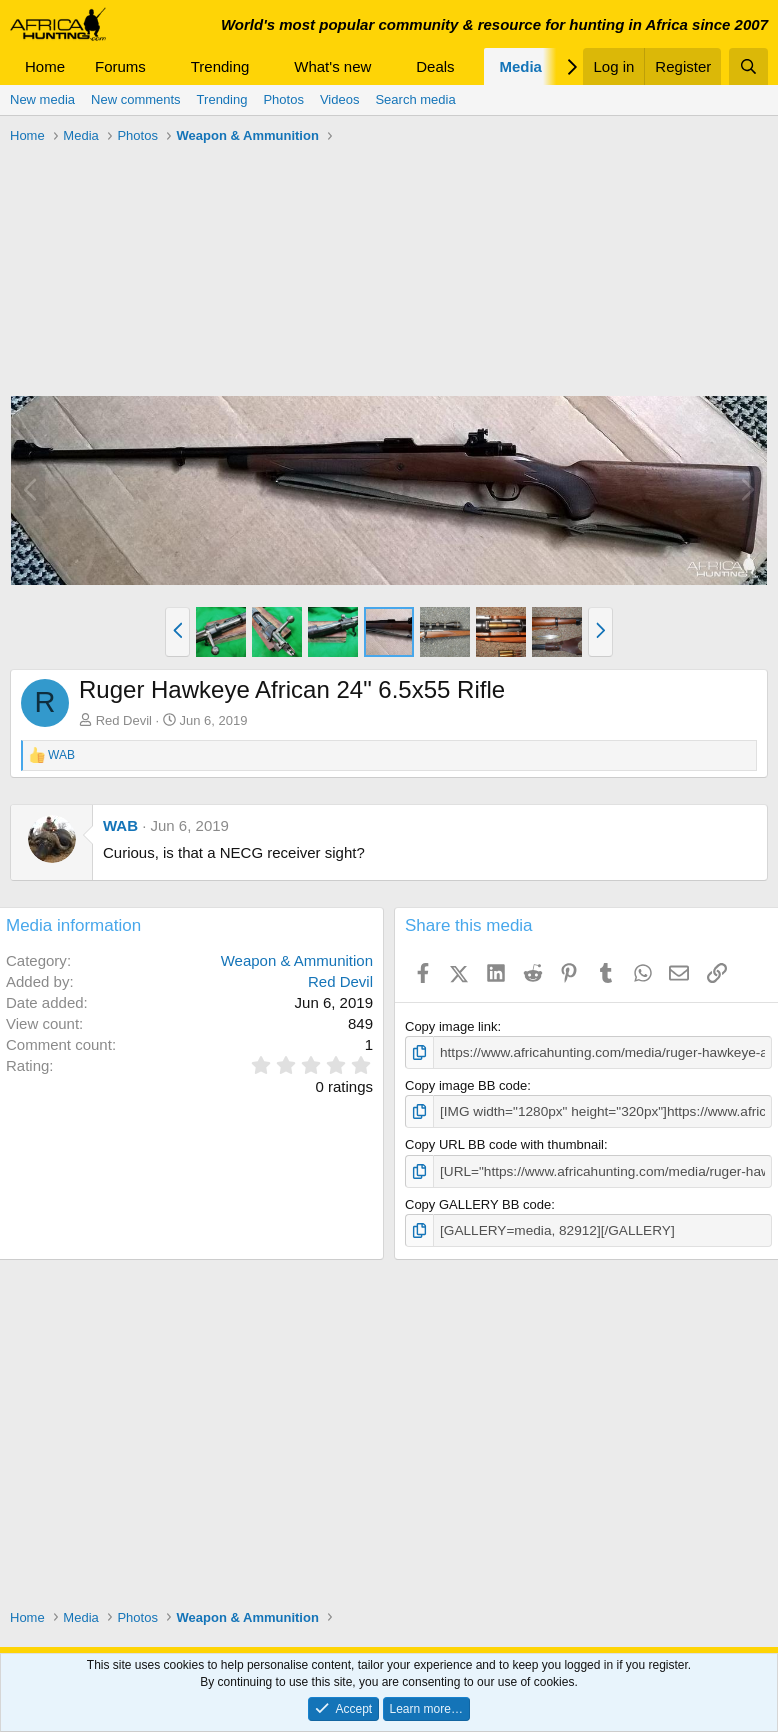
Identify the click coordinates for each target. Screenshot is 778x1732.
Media (520, 66)
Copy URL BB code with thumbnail (504, 1143)
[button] (162, 66)
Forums (120, 66)
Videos (340, 99)
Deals (435, 66)
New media (42, 99)
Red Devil (124, 720)
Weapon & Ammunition (297, 960)
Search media (415, 99)
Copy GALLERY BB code (478, 1201)
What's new (332, 66)
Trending (220, 66)
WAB (120, 825)
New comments (136, 99)
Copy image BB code (466, 1084)
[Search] (748, 66)
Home (45, 66)
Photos (283, 99)
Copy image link (451, 1026)
